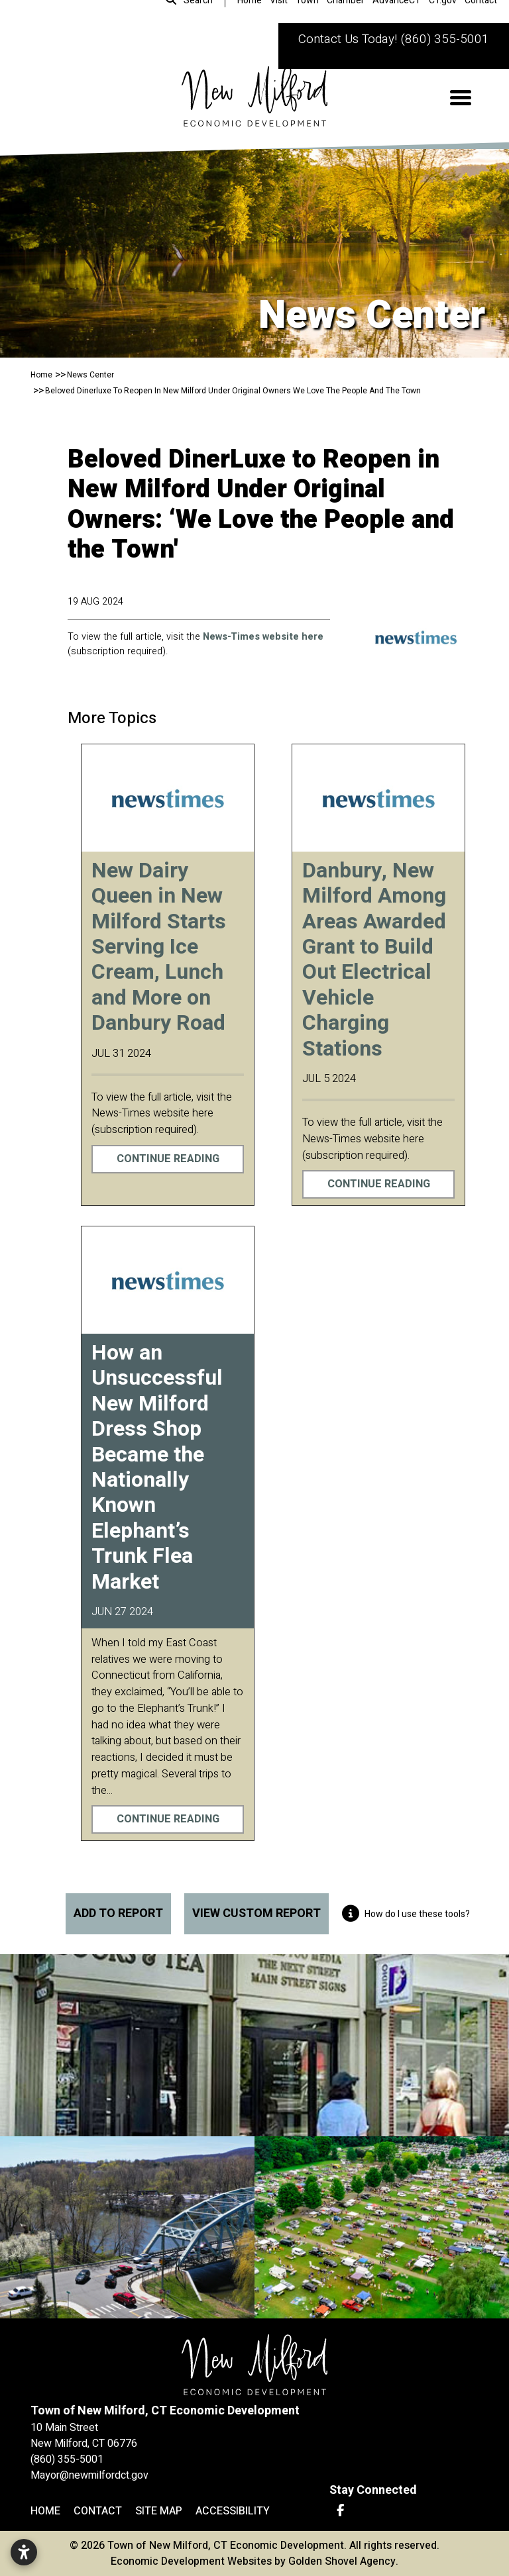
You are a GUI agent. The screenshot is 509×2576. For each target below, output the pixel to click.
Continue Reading (168, 1159)
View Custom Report (256, 1913)
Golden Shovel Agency (342, 2561)
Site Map (158, 2511)
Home (45, 2511)
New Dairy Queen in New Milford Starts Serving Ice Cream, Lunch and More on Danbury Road (158, 946)
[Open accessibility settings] (24, 2552)
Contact (98, 2511)
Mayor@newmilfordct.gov (89, 2475)
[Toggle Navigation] (461, 97)
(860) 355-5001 (444, 39)
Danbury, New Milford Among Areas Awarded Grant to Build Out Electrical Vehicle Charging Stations (374, 959)
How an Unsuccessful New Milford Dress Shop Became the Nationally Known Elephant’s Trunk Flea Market (157, 1467)
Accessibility (233, 2511)
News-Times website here (263, 637)
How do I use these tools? (406, 1913)
